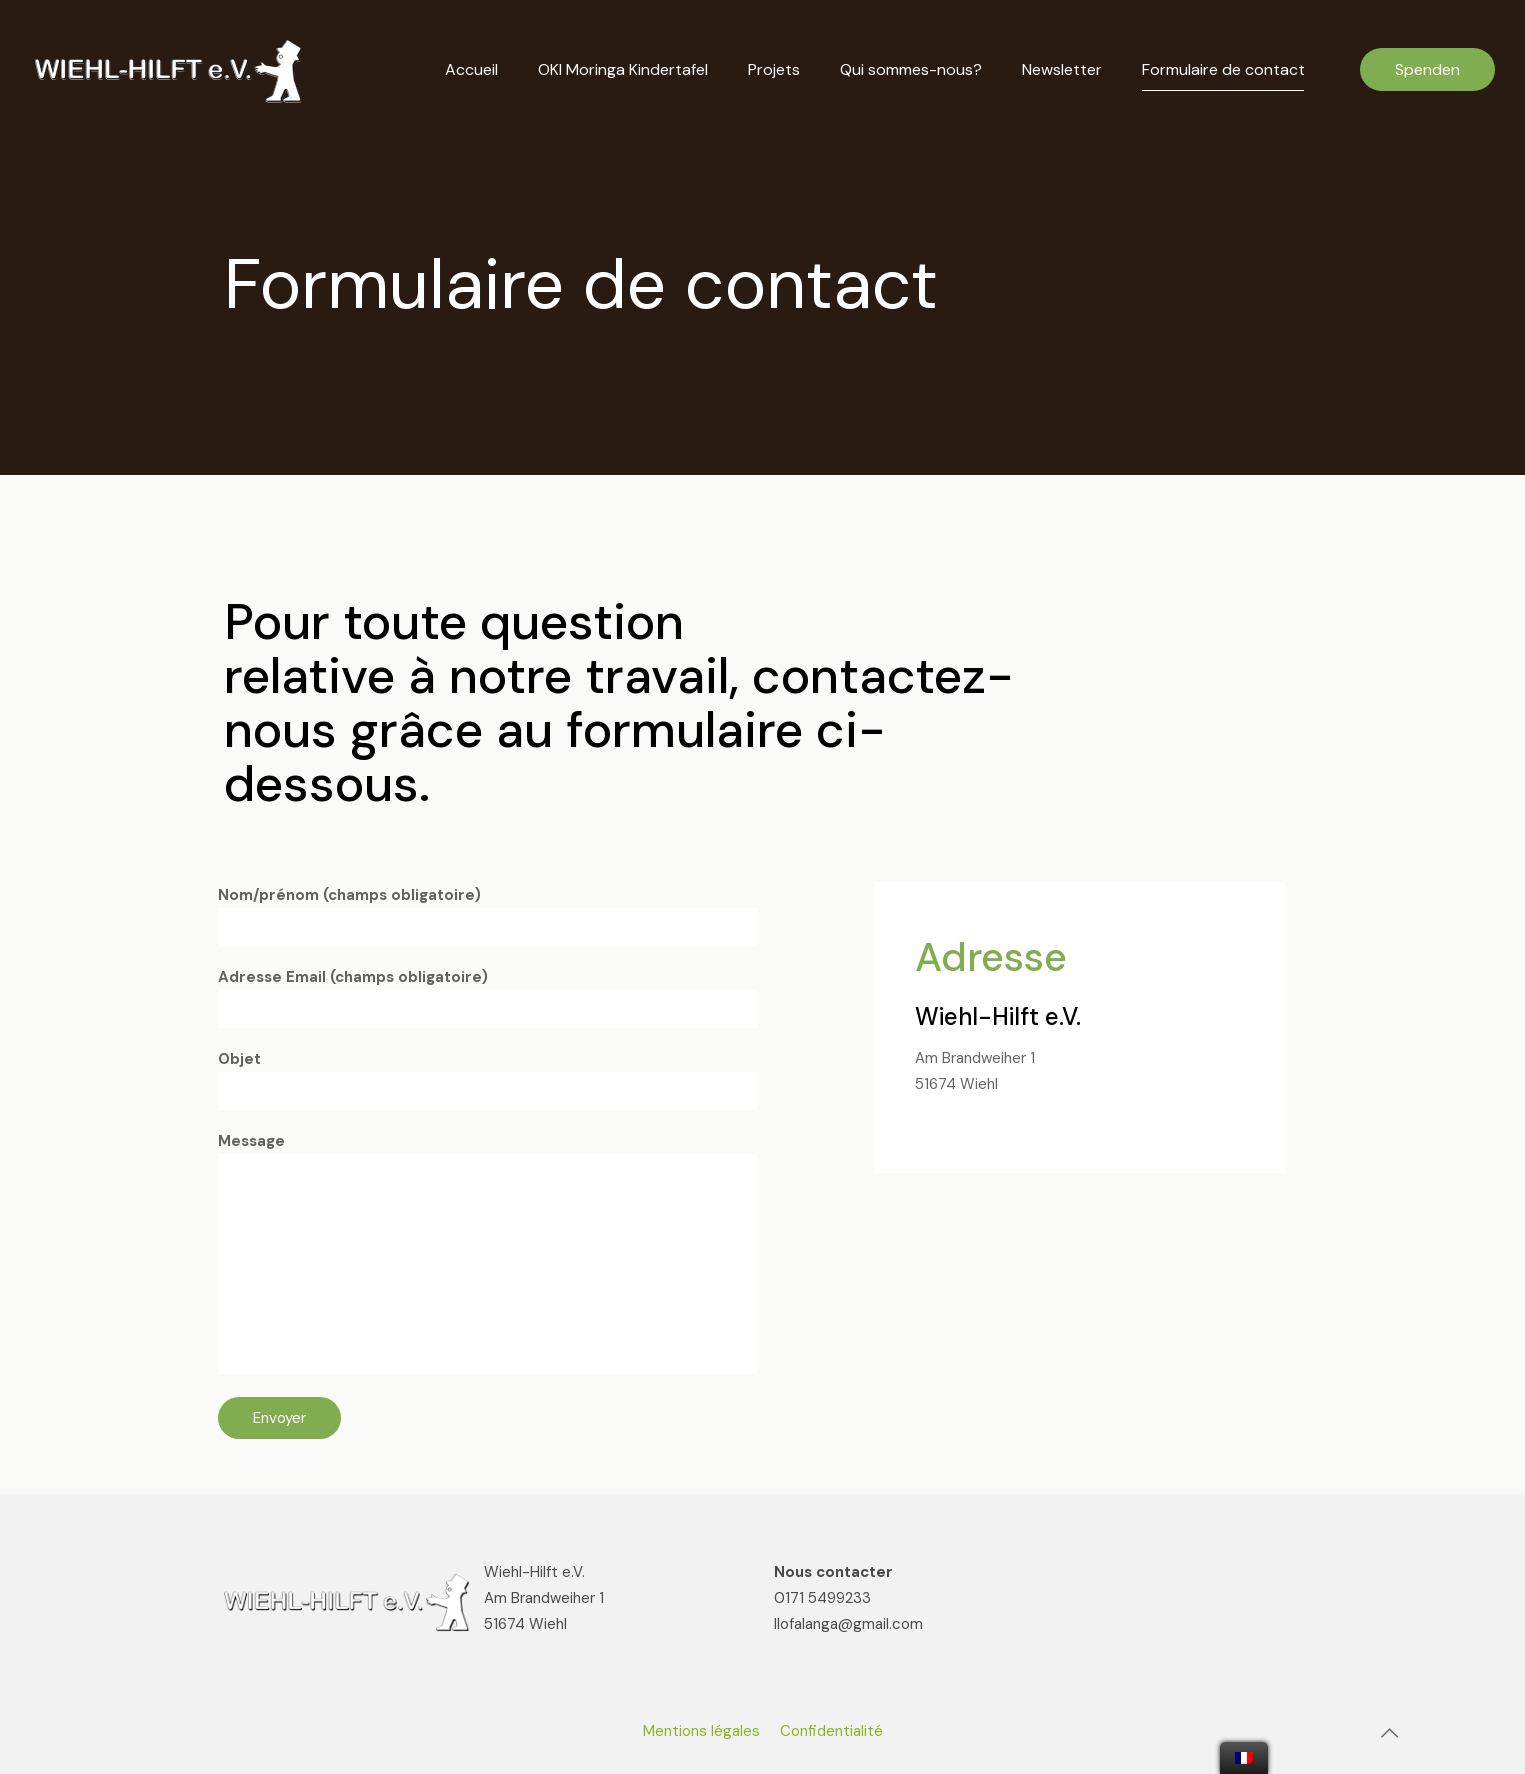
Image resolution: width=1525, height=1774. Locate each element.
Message (487, 1252)
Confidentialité (831, 1731)
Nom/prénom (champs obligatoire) (487, 915)
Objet (487, 1079)
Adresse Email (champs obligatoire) (487, 997)
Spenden (1427, 69)
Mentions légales (701, 1731)
